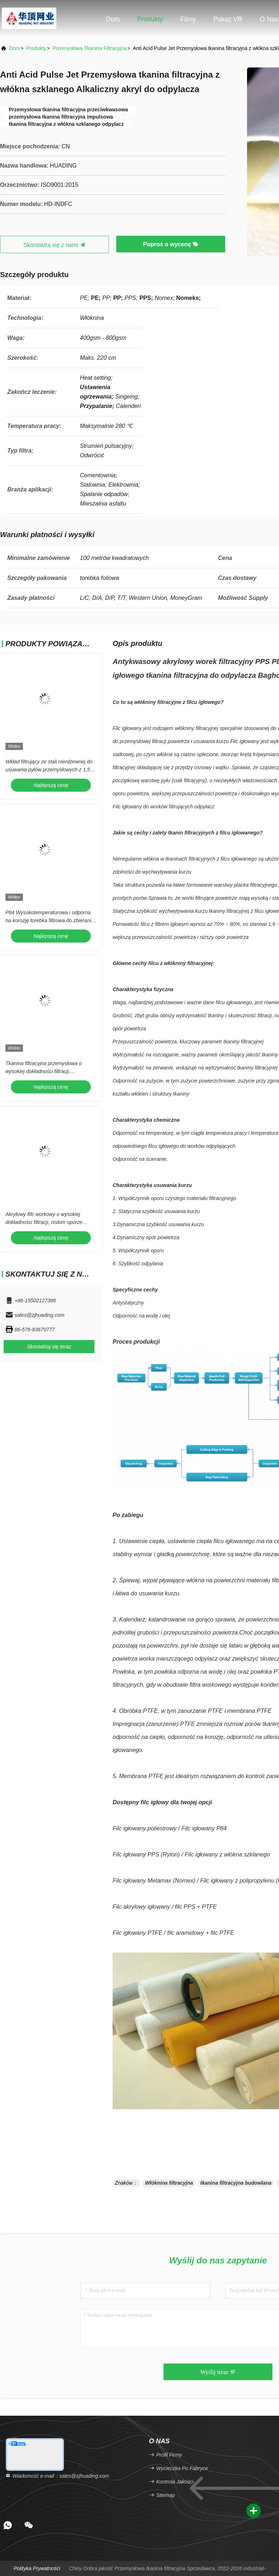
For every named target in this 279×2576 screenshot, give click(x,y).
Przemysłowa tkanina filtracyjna (89, 48)
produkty (36, 48)
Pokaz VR (227, 19)
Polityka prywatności (36, 2568)
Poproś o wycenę (170, 244)
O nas (269, 19)
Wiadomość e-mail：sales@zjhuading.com (57, 2476)
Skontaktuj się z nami (54, 245)
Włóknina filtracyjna (169, 2183)
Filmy (188, 19)
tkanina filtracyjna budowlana (235, 2183)
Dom (113, 19)
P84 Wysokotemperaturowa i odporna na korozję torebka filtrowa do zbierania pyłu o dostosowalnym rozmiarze (49, 920)
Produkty (150, 19)
